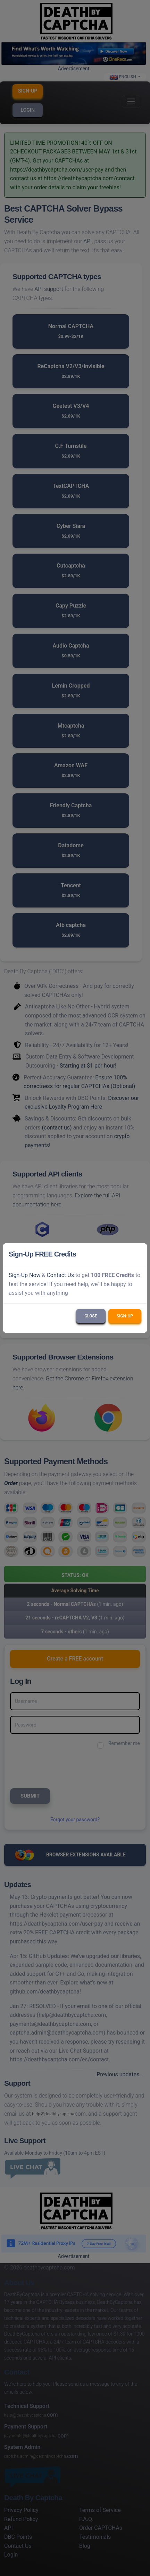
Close (90, 1316)
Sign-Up (125, 1316)
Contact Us (60, 1275)
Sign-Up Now (25, 1275)
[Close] (138, 1254)
